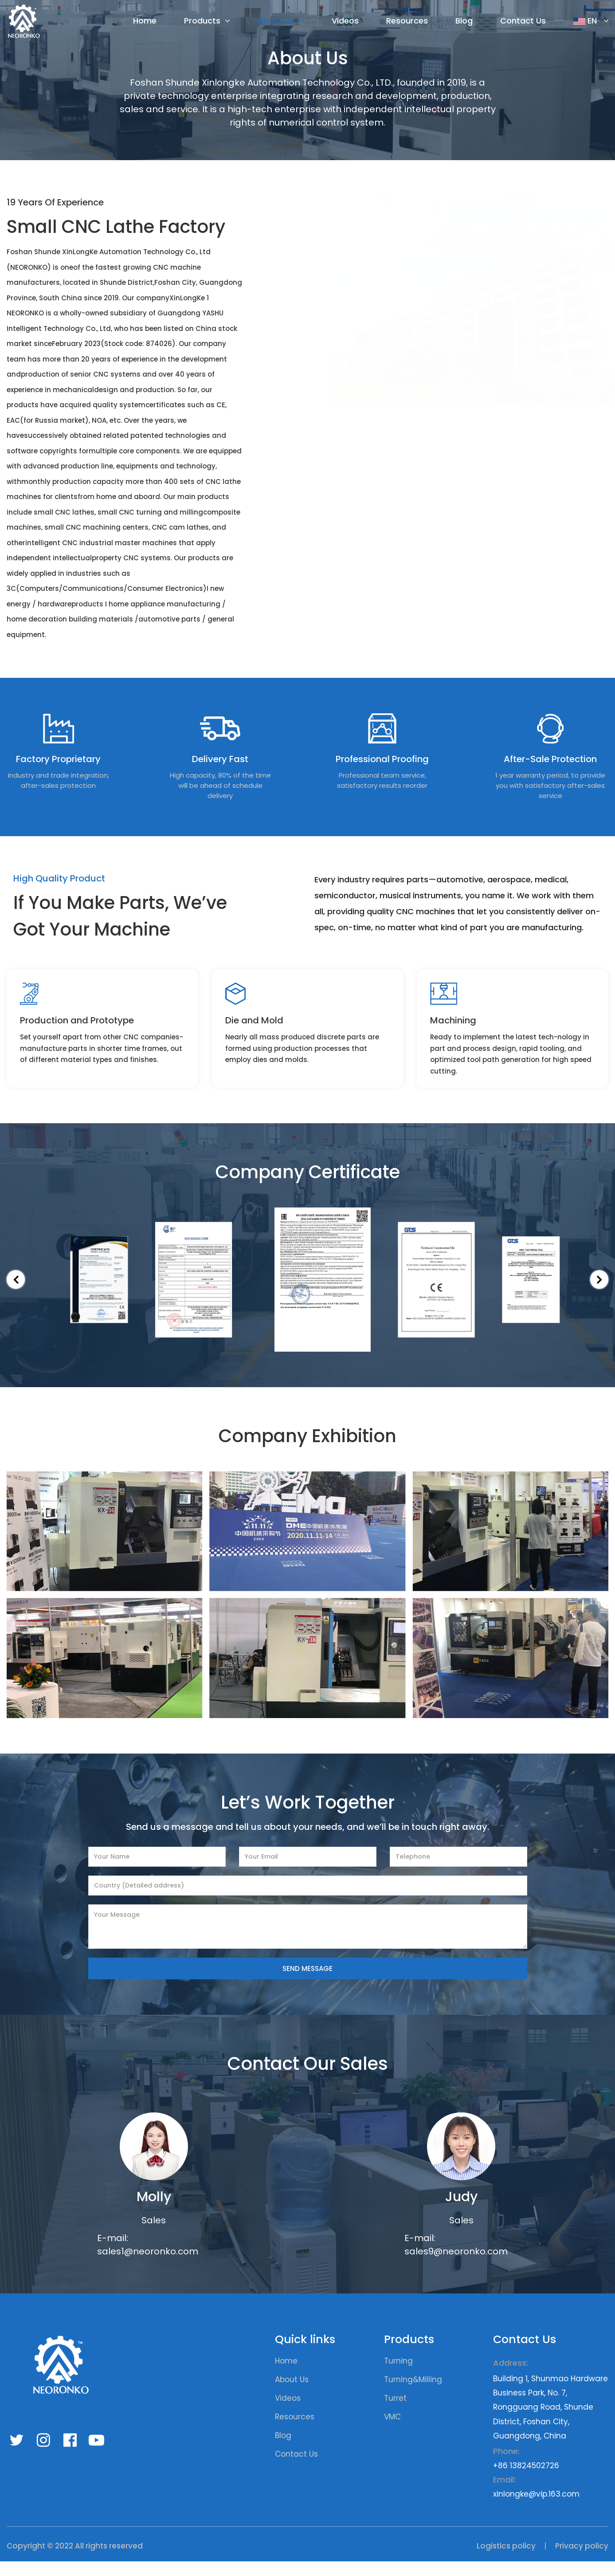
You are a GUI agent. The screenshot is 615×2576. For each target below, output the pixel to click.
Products (202, 22)
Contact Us (523, 22)
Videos (345, 22)
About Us (276, 22)
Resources (407, 22)
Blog (464, 22)
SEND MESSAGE (307, 1983)
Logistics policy (506, 2560)
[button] (18, 1294)
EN (586, 22)
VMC (392, 2431)
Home (145, 22)
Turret (395, 2412)
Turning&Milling (413, 2394)
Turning (398, 2375)
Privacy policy (581, 2560)
